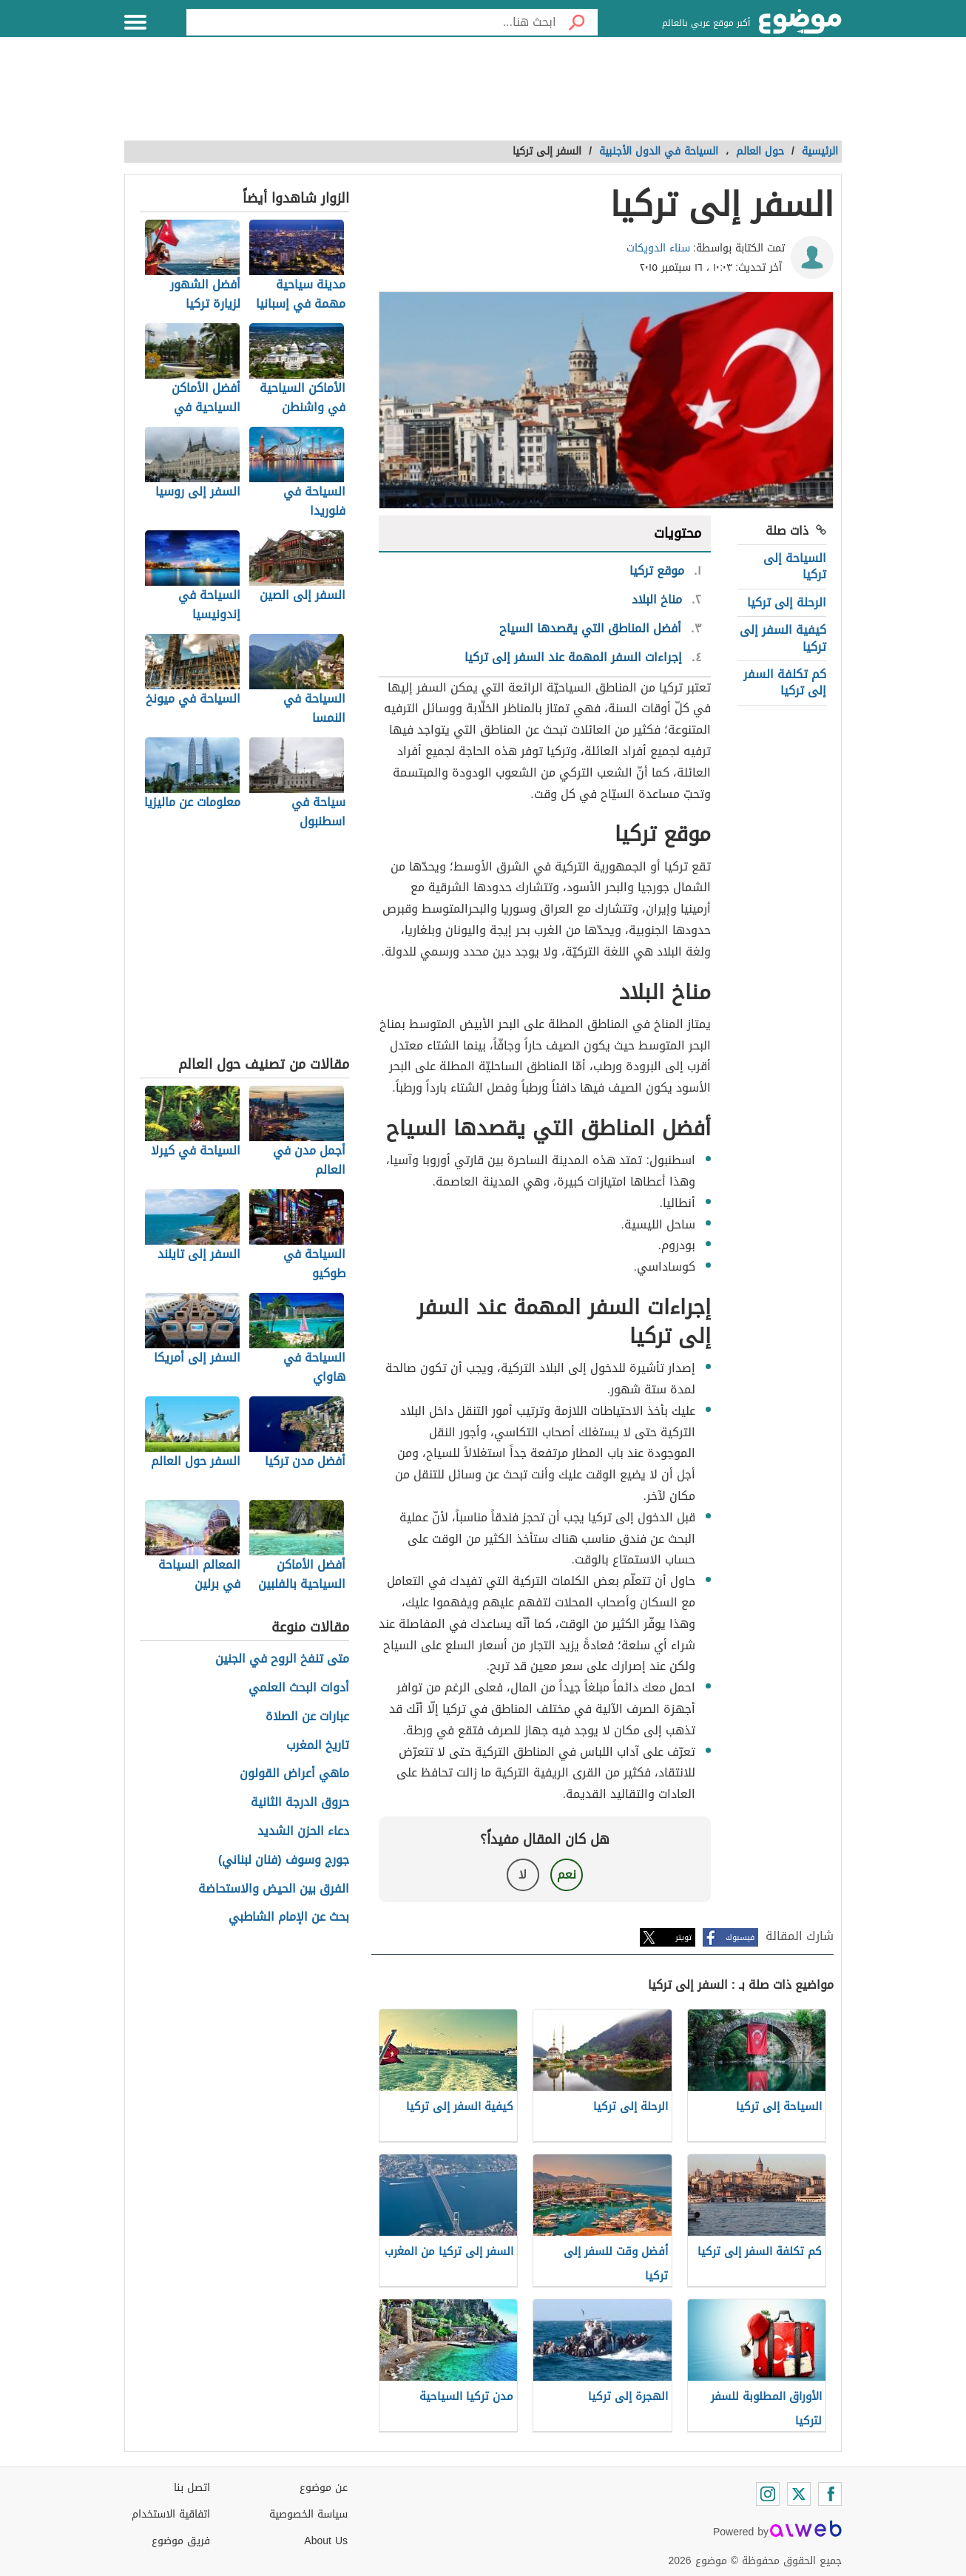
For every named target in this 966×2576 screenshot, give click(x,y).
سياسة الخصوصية (308, 2514)
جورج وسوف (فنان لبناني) (283, 1860)
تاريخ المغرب (317, 1746)
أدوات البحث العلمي (299, 1688)
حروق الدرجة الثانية (300, 1802)
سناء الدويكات (658, 248)
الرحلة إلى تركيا (786, 602)
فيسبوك (740, 1937)
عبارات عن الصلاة (307, 1717)
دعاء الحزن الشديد (303, 1831)
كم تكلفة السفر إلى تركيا (784, 682)
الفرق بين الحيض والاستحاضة (273, 1889)
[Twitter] (799, 2494)
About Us (326, 2541)
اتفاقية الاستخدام (171, 2514)
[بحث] (577, 22)
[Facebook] (830, 2494)
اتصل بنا (192, 2488)
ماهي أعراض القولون (294, 1774)
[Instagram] (768, 2494)
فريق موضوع (181, 2541)
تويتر (683, 1937)
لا (523, 1874)
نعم (566, 1874)
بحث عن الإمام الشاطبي (289, 1917)
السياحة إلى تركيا (794, 566)
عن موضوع (324, 2488)
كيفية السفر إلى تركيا (783, 637)
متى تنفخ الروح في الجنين (282, 1659)
